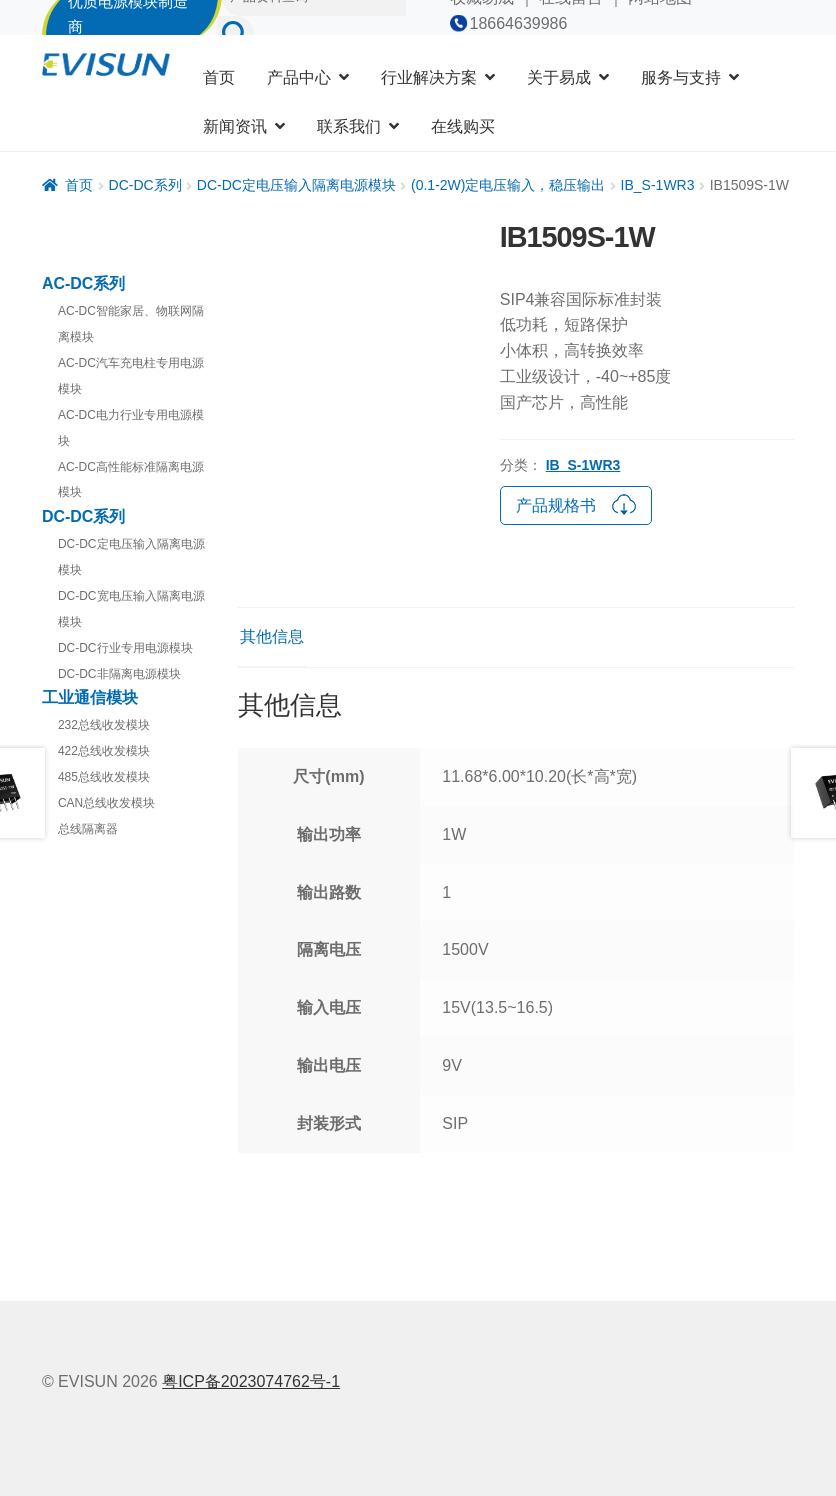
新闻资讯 (235, 126)
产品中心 (299, 77)
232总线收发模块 (104, 725)
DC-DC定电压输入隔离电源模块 (296, 185)
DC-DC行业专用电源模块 (125, 648)
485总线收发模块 (104, 777)
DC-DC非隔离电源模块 (119, 674)
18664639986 (519, 23)
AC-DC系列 (84, 283)
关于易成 (559, 77)
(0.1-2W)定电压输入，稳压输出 (508, 185)
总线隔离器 (88, 829)
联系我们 (349, 126)
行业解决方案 (429, 77)
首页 (219, 77)
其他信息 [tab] (272, 636)
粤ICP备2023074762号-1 (251, 1381)
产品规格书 (576, 503)
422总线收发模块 (104, 751)
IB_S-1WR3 (658, 185)
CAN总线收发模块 (106, 803)
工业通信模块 (90, 697)
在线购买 (463, 126)
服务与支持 (681, 77)
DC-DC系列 (145, 185)
